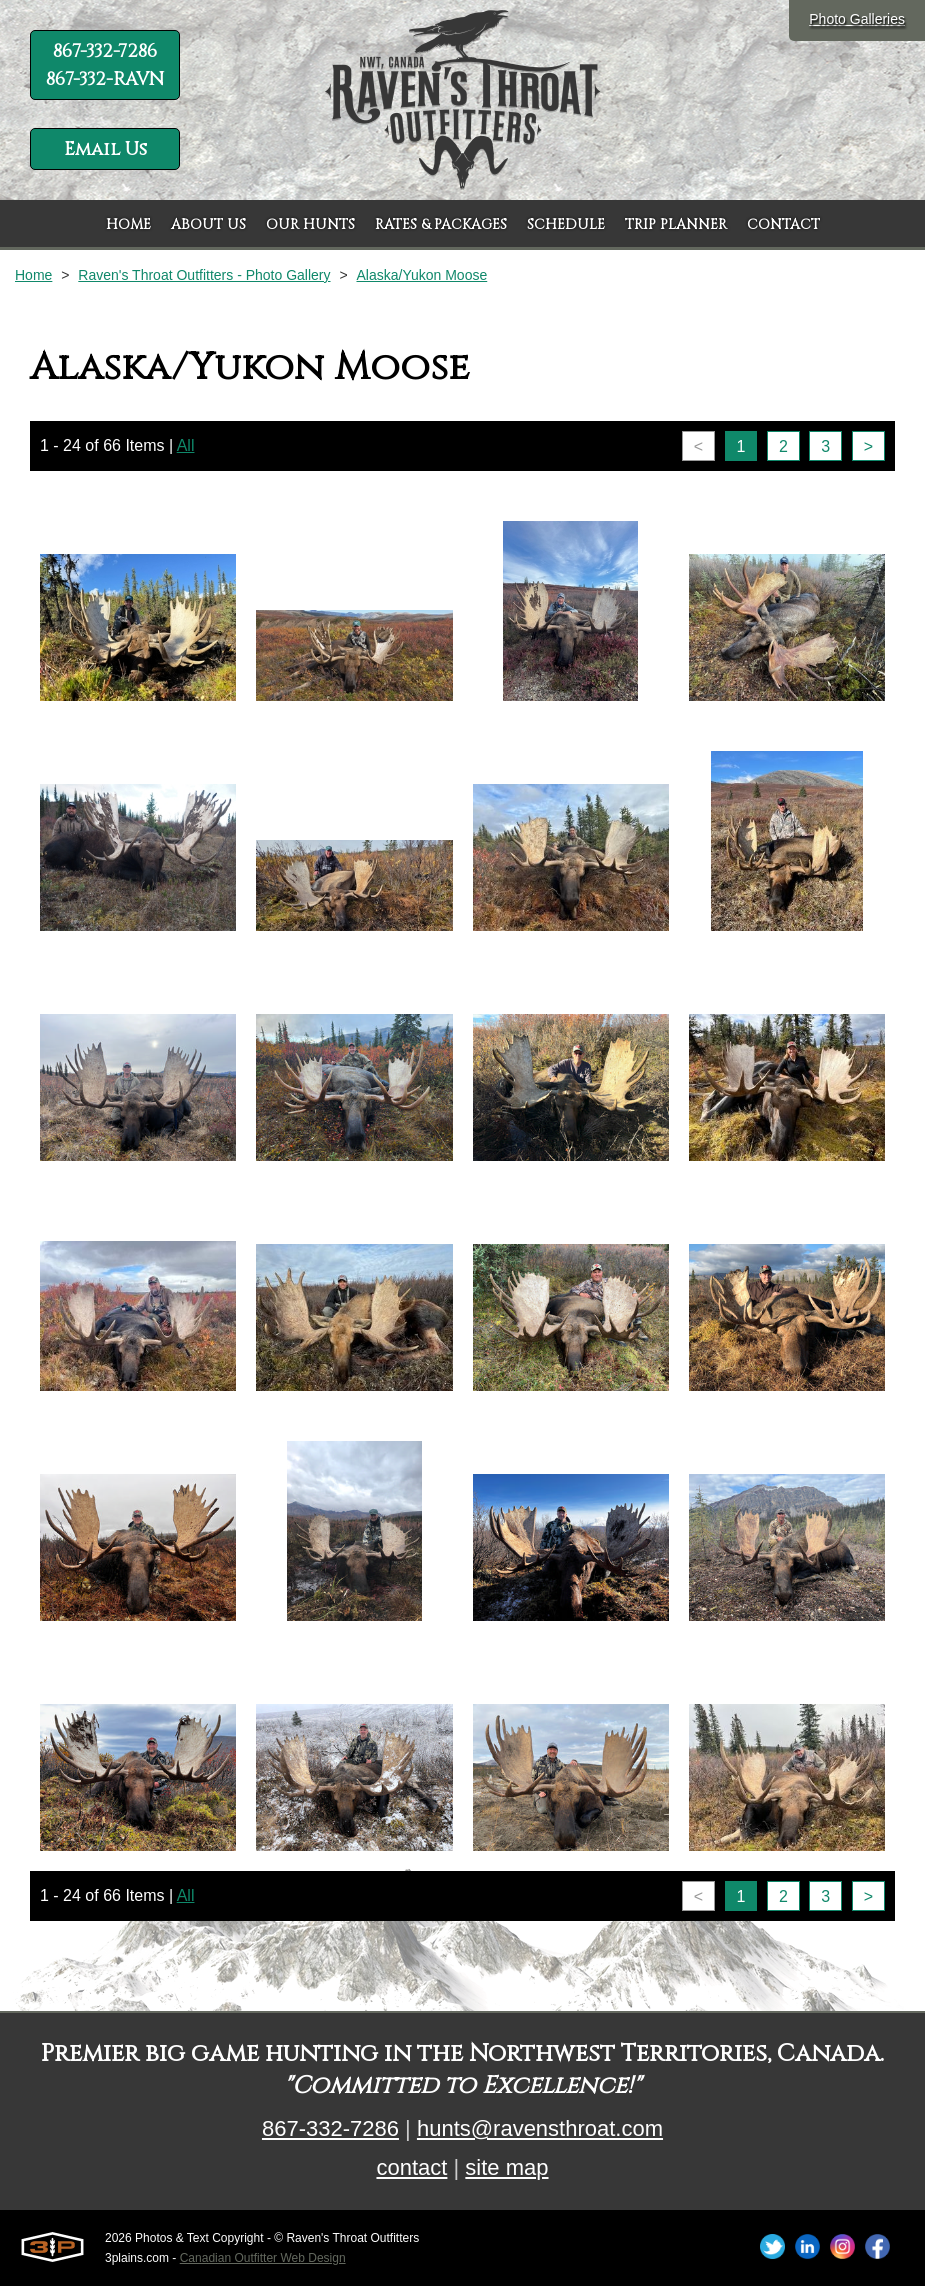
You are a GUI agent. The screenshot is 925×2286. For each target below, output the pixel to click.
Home (33, 275)
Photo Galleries (857, 19)
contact (411, 2167)
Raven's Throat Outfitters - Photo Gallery (204, 275)
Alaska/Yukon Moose (421, 275)
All (186, 445)
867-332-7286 (330, 2128)
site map (506, 2167)
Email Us (105, 149)
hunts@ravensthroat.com (540, 2128)
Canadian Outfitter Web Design (263, 2258)
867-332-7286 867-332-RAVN (105, 65)
